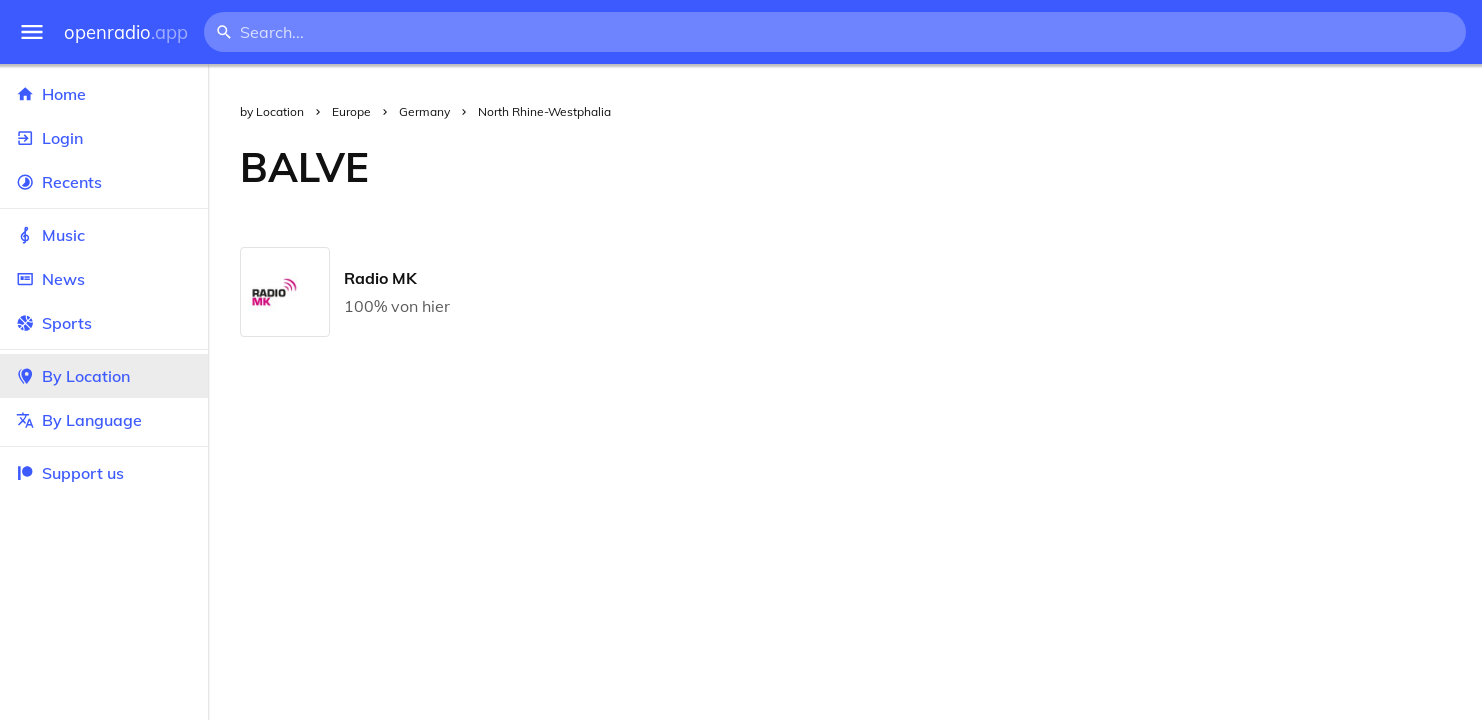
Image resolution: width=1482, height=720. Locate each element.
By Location (104, 376)
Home (104, 94)
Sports (104, 323)
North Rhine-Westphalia (544, 111)
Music (104, 235)
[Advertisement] (941, 167)
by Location (272, 111)
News (104, 279)
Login (104, 138)
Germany (424, 111)
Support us (70, 473)
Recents (104, 182)
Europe (351, 111)
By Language (104, 420)
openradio (126, 32)
